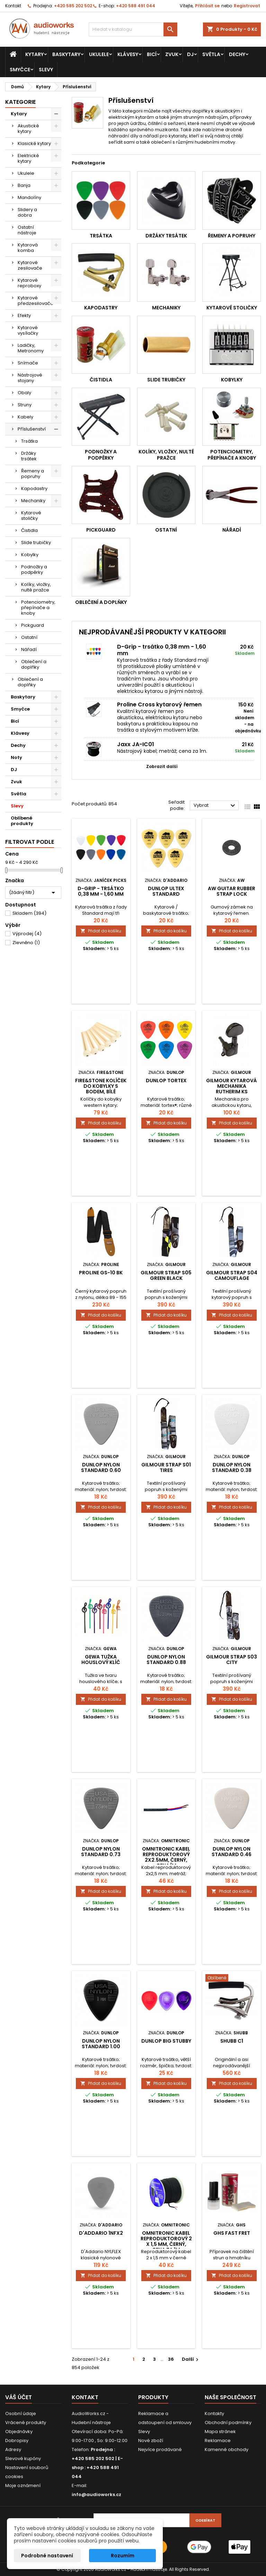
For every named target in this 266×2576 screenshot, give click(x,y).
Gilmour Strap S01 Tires (166, 1467)
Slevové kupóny (23, 2458)
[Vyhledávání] (133, 29)
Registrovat (247, 6)
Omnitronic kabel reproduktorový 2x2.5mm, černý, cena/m (166, 1857)
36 (171, 2359)
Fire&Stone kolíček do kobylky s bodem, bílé (100, 1086)
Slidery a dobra (27, 212)
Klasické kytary (34, 143)
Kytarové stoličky (31, 515)
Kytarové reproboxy (29, 283)
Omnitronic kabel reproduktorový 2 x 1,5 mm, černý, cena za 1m (166, 2241)
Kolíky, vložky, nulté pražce (36, 587)
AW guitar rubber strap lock (231, 891)
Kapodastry (34, 488)
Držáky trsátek (29, 456)
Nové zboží (150, 2440)
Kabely (25, 417)
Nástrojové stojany (30, 378)
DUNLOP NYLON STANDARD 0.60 (101, 1467)
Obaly (24, 392)
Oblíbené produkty (22, 821)
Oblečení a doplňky (33, 664)
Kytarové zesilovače (30, 265)
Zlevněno (26, 942)
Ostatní (29, 637)
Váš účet (18, 2397)
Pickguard (32, 625)
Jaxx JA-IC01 (135, 744)
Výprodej (27, 933)
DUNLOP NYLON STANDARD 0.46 (231, 1851)
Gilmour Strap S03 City (231, 1659)
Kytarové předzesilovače (35, 301)
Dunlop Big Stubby (166, 2040)
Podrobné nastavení (47, 2555)
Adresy (13, 2449)
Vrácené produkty (25, 2422)
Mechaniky (33, 500)
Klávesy (127, 54)
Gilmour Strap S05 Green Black (166, 1275)
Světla (211, 54)
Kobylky (29, 554)
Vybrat (215, 806)
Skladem (29, 913)
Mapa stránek (220, 2431)
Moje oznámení (23, 2485)
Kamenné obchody (226, 2449)
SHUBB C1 (231, 2040)
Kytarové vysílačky (28, 330)
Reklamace (218, 2440)
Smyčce (20, 69)
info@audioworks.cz (96, 2494)
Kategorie (20, 102)
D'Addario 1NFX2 (101, 2233)
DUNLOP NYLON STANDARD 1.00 (101, 2043)
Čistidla (29, 530)
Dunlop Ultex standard (166, 891)
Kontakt (13, 6)
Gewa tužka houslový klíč (100, 1659)
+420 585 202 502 (73, 6)
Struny (25, 404)
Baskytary (66, 54)
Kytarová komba (28, 248)
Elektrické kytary (28, 158)
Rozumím (122, 2555)
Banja (24, 185)
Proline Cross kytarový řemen (159, 704)
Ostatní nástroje (27, 230)
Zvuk (171, 54)
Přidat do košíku (100, 931)
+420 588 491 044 (135, 6)
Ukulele (99, 54)
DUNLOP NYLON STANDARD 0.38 (231, 1467)
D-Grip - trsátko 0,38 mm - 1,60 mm (161, 650)
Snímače (28, 363)
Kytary (34, 54)
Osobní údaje (20, 2413)
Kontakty (214, 2413)
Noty (16, 757)
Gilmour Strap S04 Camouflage (231, 1275)
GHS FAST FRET (231, 2233)
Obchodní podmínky (228, 2422)
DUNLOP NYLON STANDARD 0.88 (166, 1659)
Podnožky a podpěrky (34, 569)
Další (191, 2359)
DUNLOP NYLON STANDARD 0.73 (101, 1851)
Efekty (24, 315)
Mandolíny (29, 197)
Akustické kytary (28, 129)
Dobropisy (16, 2440)
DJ (190, 54)
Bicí (152, 54)
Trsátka (29, 441)
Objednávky (19, 2431)
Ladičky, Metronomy (31, 348)
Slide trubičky (36, 542)
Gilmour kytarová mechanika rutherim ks (231, 1086)
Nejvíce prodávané (160, 2449)
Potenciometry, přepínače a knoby (38, 607)
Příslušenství (32, 429)
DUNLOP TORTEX (166, 1080)
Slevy (46, 69)
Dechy (237, 54)
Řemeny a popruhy (32, 474)
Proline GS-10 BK (101, 1272)
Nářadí (29, 649)
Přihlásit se (207, 6)
